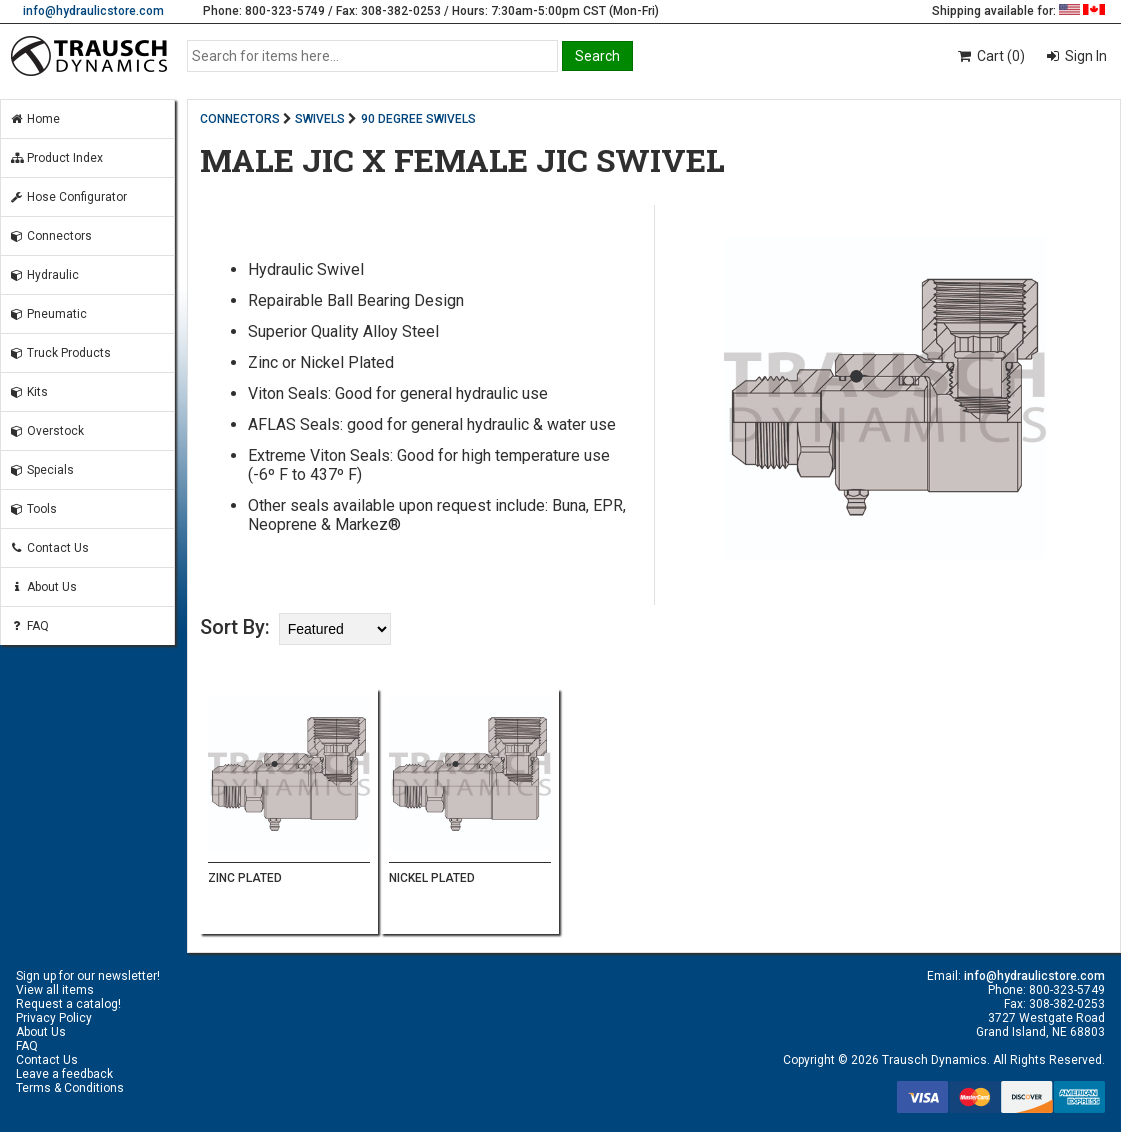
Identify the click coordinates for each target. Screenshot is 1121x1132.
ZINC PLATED (245, 878)
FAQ (29, 626)
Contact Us (49, 548)
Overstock (46, 431)
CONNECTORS (240, 119)
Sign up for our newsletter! (88, 976)
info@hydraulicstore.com (93, 11)
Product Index (56, 158)
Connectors (50, 236)
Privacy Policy (54, 1018)
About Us (43, 587)
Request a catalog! (68, 1004)
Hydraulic (44, 275)
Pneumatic (48, 314)
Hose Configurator (68, 197)
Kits (28, 392)
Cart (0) (990, 56)
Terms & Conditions (70, 1088)
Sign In (1084, 56)
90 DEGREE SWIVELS (418, 119)
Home (34, 119)
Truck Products (60, 353)
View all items (55, 990)
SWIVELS (320, 119)
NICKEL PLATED (432, 878)
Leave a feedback (64, 1074)
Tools (33, 509)
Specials (41, 470)
